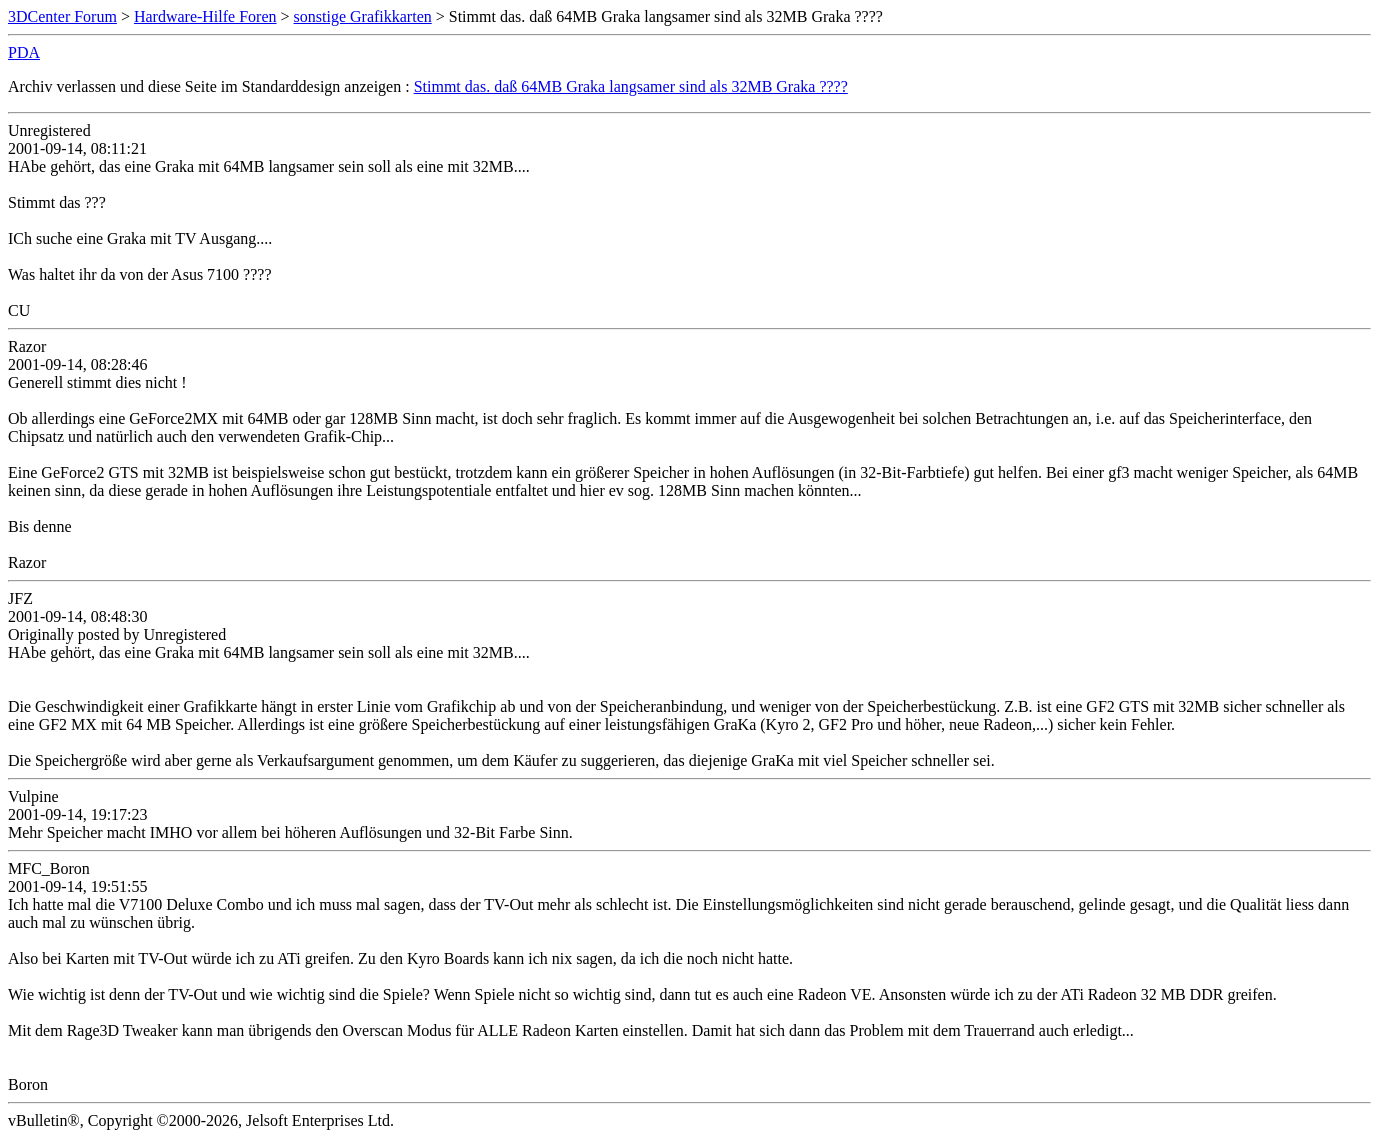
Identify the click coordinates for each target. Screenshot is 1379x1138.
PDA (24, 52)
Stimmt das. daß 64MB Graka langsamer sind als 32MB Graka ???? (631, 86)
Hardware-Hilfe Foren (205, 16)
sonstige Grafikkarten (363, 16)
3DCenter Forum (62, 16)
